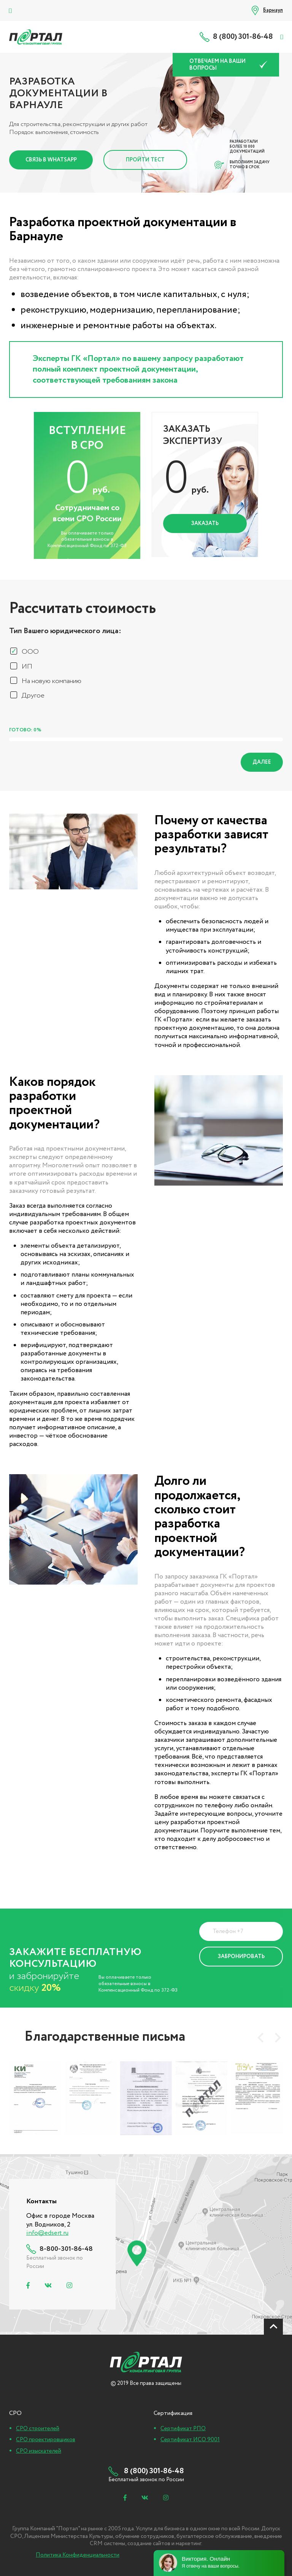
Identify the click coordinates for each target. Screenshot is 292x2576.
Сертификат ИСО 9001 (190, 2440)
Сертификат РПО (183, 2428)
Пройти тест (145, 160)
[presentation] (260, 2038)
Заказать (205, 523)
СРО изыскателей (38, 2451)
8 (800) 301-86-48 (243, 37)
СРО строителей (37, 2428)
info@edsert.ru (47, 2233)
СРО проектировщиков (45, 2440)
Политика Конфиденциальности (228, 1979)
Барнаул (273, 10)
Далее (261, 762)
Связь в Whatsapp (51, 160)
